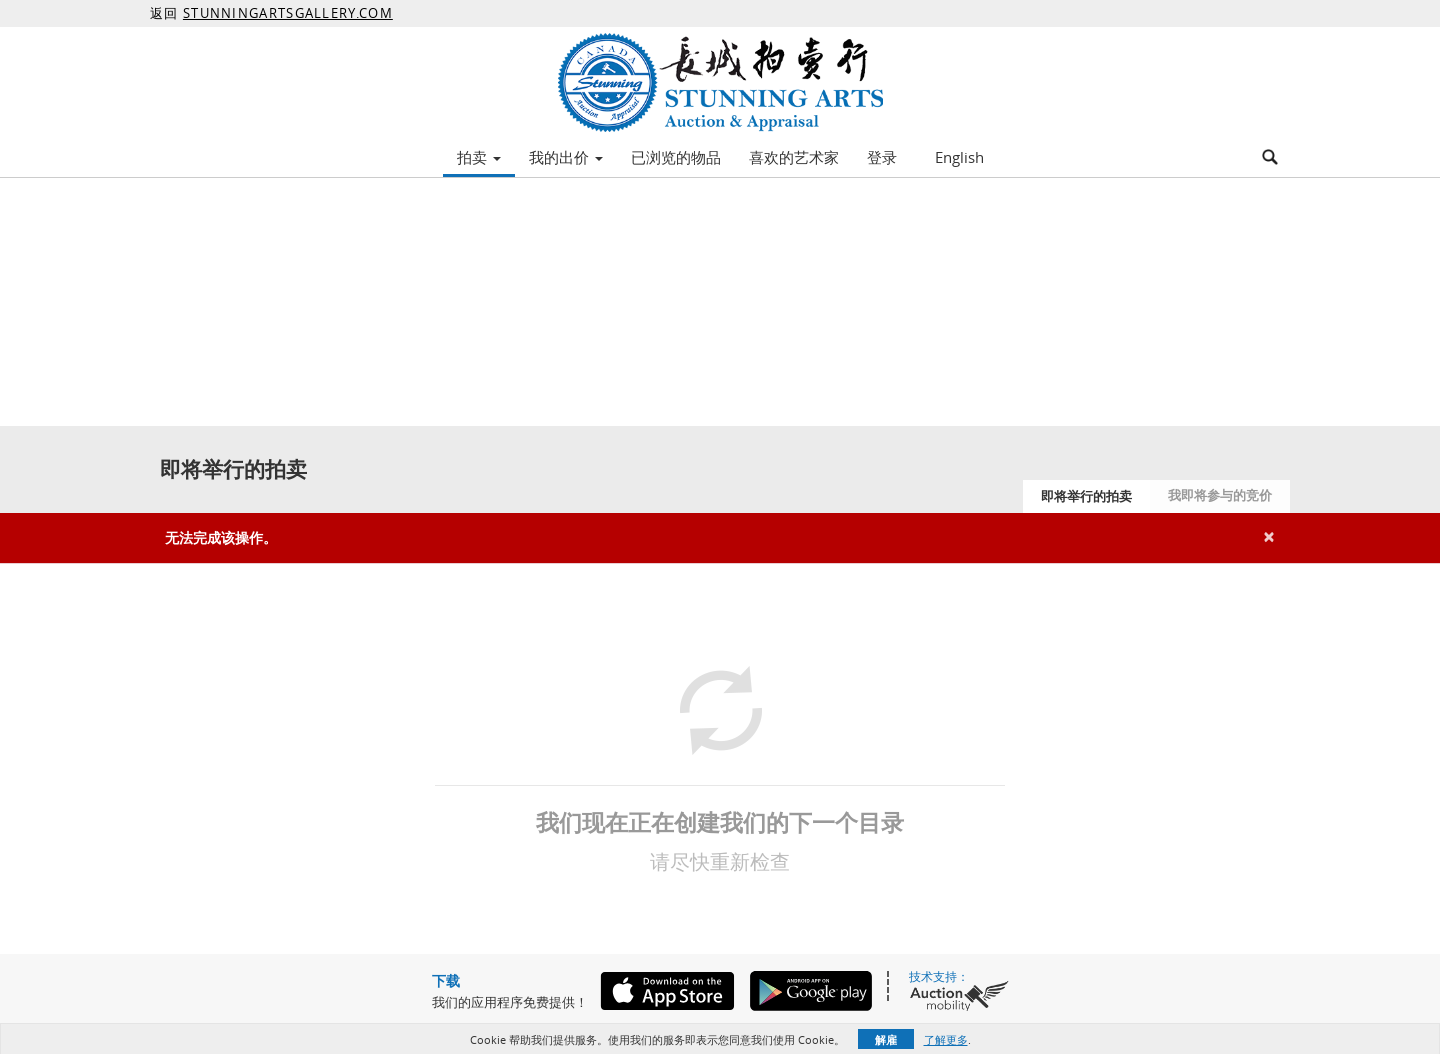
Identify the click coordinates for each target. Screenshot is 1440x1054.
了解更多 (946, 1039)
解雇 (886, 1039)
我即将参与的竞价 (1220, 495)
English (959, 157)
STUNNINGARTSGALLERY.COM (288, 13)
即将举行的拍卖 (1086, 496)
